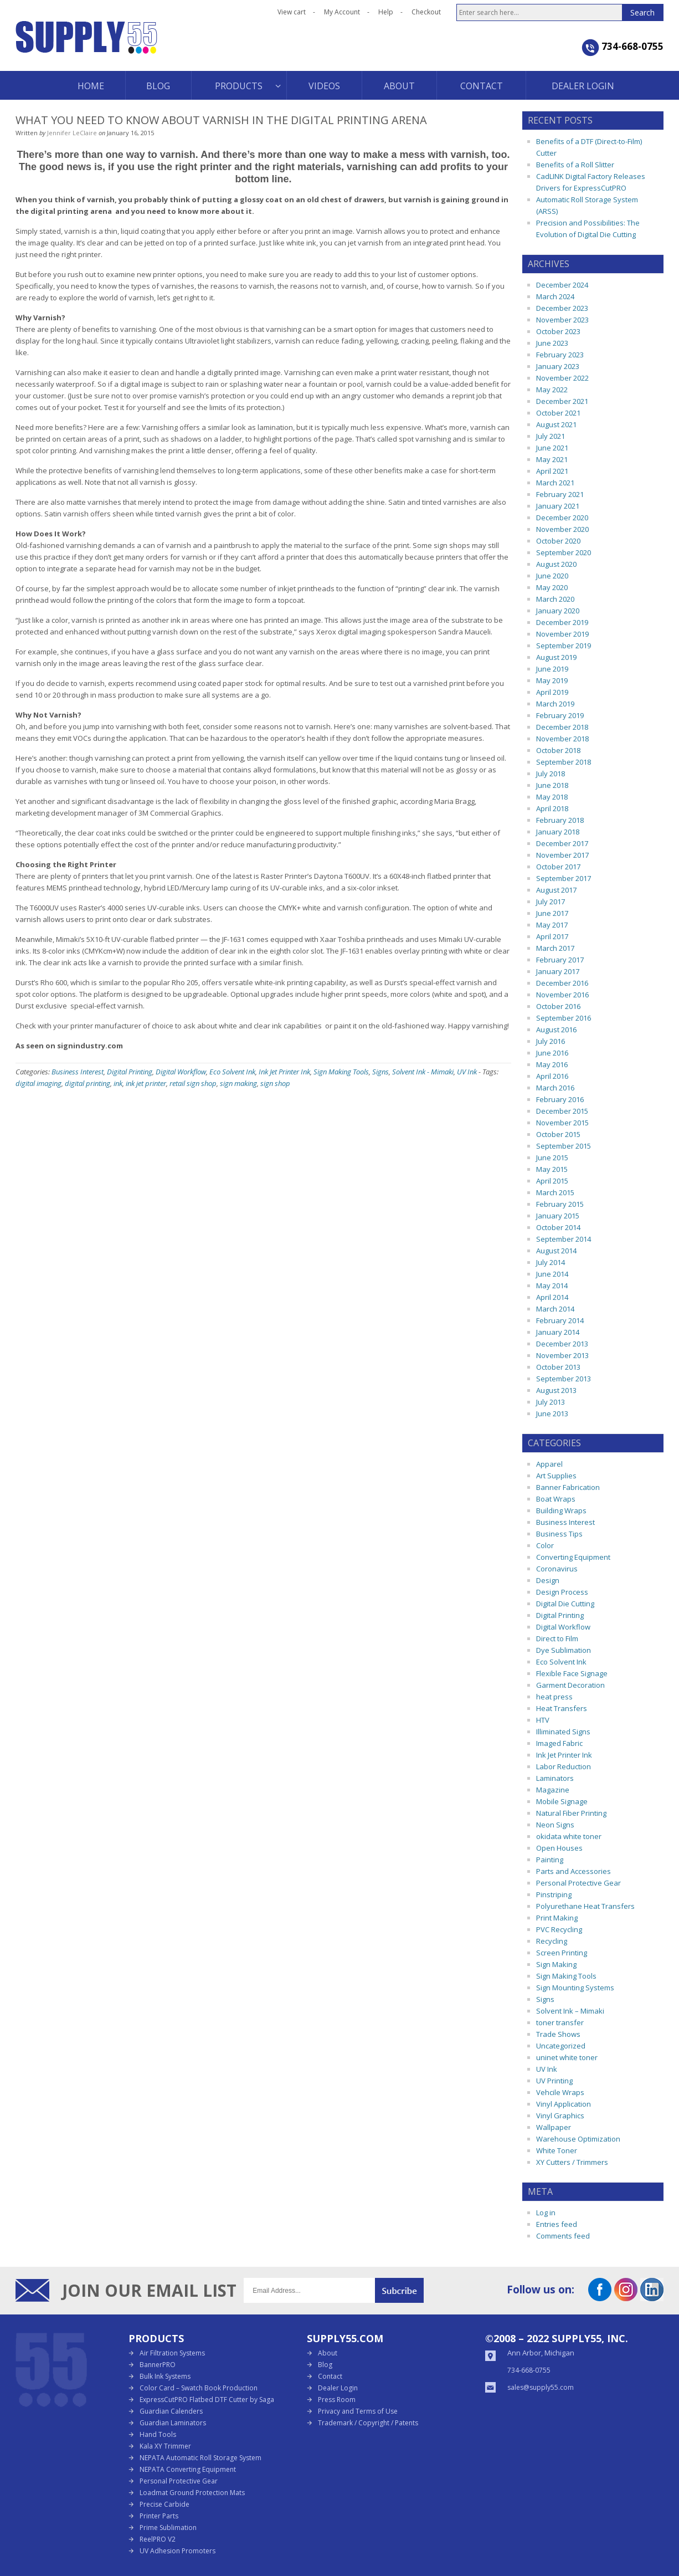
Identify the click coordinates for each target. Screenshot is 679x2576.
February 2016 (560, 1099)
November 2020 (562, 529)
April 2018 (552, 808)
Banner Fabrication (568, 1487)
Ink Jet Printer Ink (284, 1072)
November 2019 (562, 634)
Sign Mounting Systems (575, 1988)
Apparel (549, 1464)
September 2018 (563, 762)
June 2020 (552, 576)
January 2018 (557, 832)
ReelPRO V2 (158, 2539)
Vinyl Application (563, 2104)
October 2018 (558, 750)
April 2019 (552, 692)
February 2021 (560, 494)
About (327, 2353)
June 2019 (552, 669)
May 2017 (552, 925)
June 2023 (552, 343)
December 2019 (562, 622)
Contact (330, 2376)
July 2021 (550, 436)
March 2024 (555, 296)
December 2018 (562, 727)
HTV (542, 1720)
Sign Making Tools (341, 1072)
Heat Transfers (561, 1708)
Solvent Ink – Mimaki (570, 2011)
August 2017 (556, 890)
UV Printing (554, 2081)
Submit (399, 2290)
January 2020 (557, 611)
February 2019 (560, 715)
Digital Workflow (181, 1072)
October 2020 (558, 541)
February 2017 (560, 960)
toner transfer (560, 2022)
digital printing (87, 1083)
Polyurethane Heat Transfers (585, 1906)
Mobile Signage (562, 1801)
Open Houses (559, 1848)
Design (547, 1580)
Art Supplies (556, 1476)
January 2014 (557, 1332)
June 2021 (552, 448)
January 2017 (557, 971)
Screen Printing (561, 1953)
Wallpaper (553, 2127)
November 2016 (562, 995)
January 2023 (557, 366)
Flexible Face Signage (572, 1673)
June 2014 (552, 1274)
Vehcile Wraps (560, 2092)
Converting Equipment (573, 1557)
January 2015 (557, 1216)
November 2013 (562, 1355)
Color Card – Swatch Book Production (199, 2388)
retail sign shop (193, 1083)
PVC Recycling (559, 1929)
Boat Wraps (555, 1499)
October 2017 (558, 867)
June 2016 (552, 1053)
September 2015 (563, 1146)
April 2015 (552, 1181)
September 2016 (563, 1018)
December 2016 (562, 983)
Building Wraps (561, 1510)
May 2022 (552, 390)
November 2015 (562, 1123)
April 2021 (552, 471)
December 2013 (562, 1344)
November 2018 (562, 739)
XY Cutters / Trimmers (572, 2162)
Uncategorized (560, 2046)
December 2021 (562, 401)
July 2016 (550, 1041)
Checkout (426, 12)
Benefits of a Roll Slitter (575, 165)
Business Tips (559, 1534)
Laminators (555, 1778)
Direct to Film (557, 1638)
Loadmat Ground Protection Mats (192, 2492)
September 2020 (563, 552)
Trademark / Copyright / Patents (368, 2423)
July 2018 (550, 774)
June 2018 (552, 785)
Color (545, 1545)
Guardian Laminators (173, 2423)
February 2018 (560, 820)
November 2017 (562, 855)
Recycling (551, 1941)
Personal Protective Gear (578, 1883)
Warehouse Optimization (578, 2139)
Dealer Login (338, 2388)
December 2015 (562, 1111)
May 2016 (552, 1064)
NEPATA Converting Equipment (188, 2469)
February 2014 (560, 1320)
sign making (238, 1083)
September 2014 (563, 1239)
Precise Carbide (164, 2504)
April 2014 (552, 1297)
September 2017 (563, 878)
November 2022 (562, 378)
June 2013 (552, 1413)
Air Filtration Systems (172, 2353)
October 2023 (558, 331)
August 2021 (556, 424)
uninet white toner (567, 2057)
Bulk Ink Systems (165, 2376)
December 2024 (562, 285)
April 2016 (552, 1076)
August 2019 (556, 657)
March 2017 (555, 948)
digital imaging (38, 1083)
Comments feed (563, 2236)
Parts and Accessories (573, 1871)
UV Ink (467, 1072)
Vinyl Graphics (560, 2116)
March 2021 (555, 483)
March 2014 (555, 1309)
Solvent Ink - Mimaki (423, 1072)
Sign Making (556, 1964)
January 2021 (557, 506)
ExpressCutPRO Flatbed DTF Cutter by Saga (207, 2399)
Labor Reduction (563, 1766)
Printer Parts (159, 2516)
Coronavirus (557, 1569)
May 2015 (552, 1169)
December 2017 (562, 843)
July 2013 (550, 1402)
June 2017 (552, 913)
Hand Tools (158, 2434)
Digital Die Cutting (565, 1604)
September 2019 (563, 646)
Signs (380, 1072)
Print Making (557, 1918)
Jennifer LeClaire (72, 133)
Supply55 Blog (126, 46)
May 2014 (552, 1285)
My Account (342, 12)
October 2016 (558, 1006)
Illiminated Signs (563, 1732)
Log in (545, 2212)
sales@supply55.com (540, 2387)
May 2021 (552, 459)
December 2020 (562, 518)
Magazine (552, 1790)
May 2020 (552, 587)
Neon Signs (555, 1825)
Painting (549, 1860)
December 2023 (562, 308)
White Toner (556, 2150)
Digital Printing (129, 1072)
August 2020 (556, 564)
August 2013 (556, 1390)
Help (385, 12)
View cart (291, 12)
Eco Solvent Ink (232, 1072)
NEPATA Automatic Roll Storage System (200, 2457)
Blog (325, 2364)
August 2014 (556, 1251)
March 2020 (555, 599)
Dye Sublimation (563, 1650)
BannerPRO (158, 2364)
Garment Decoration (570, 1685)
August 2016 (556, 1030)
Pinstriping (554, 1894)
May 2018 (552, 797)
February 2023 (560, 355)
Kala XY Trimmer (165, 2446)
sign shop (275, 1083)
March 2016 (555, 1088)
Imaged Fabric (559, 1743)
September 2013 (563, 1379)
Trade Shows (558, 2034)
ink (118, 1083)
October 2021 (558, 413)
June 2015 (552, 1157)
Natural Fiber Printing (571, 1813)
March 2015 (555, 1192)
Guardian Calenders (171, 2411)
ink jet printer (146, 1083)
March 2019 (555, 704)
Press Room (337, 2399)
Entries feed (556, 2224)
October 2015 (558, 1134)
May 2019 (552, 680)
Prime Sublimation (168, 2527)
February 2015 (560, 1204)
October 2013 (558, 1367)
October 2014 (558, 1227)
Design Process (562, 1592)
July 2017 (550, 902)
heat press (554, 1697)
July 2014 (550, 1262)
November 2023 (562, 320)
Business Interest (78, 1072)
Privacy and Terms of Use (358, 2411)
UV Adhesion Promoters (177, 2550)
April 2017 (552, 936)
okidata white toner (568, 1836)
